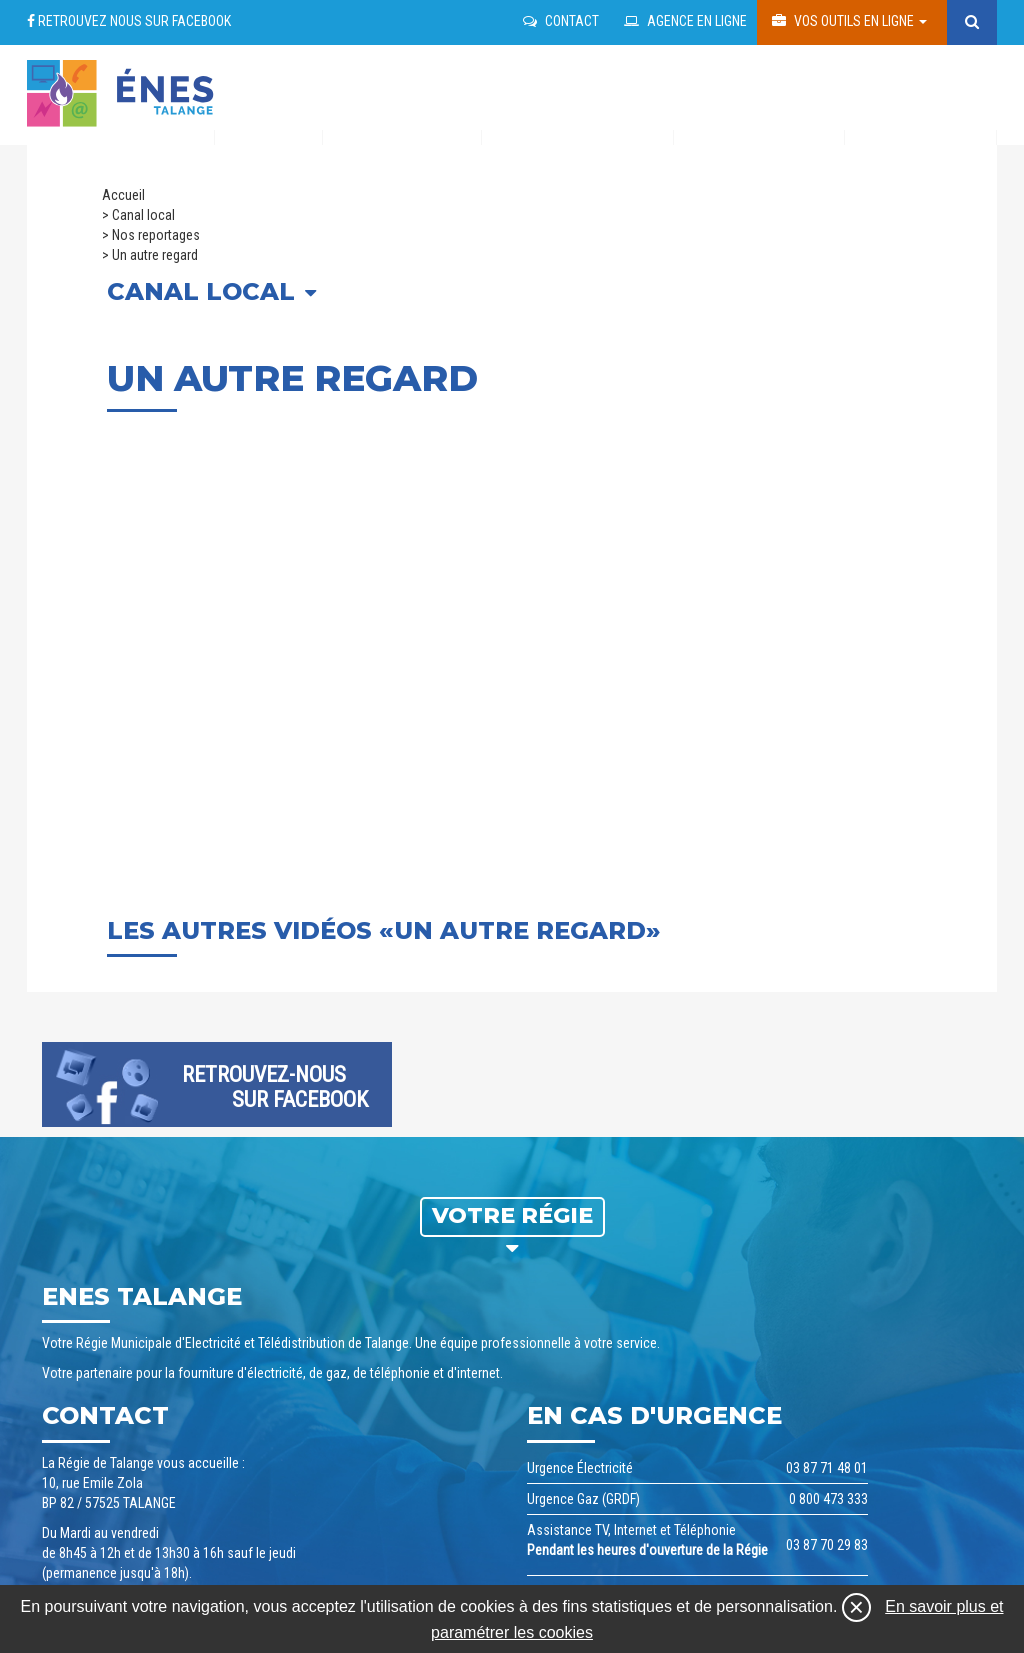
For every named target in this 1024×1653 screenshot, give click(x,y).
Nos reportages (156, 235)
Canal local (143, 215)
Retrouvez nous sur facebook (129, 21)
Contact (561, 21)
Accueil (123, 195)
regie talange (122, 87)
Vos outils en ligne (849, 21)
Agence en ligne (685, 21)
